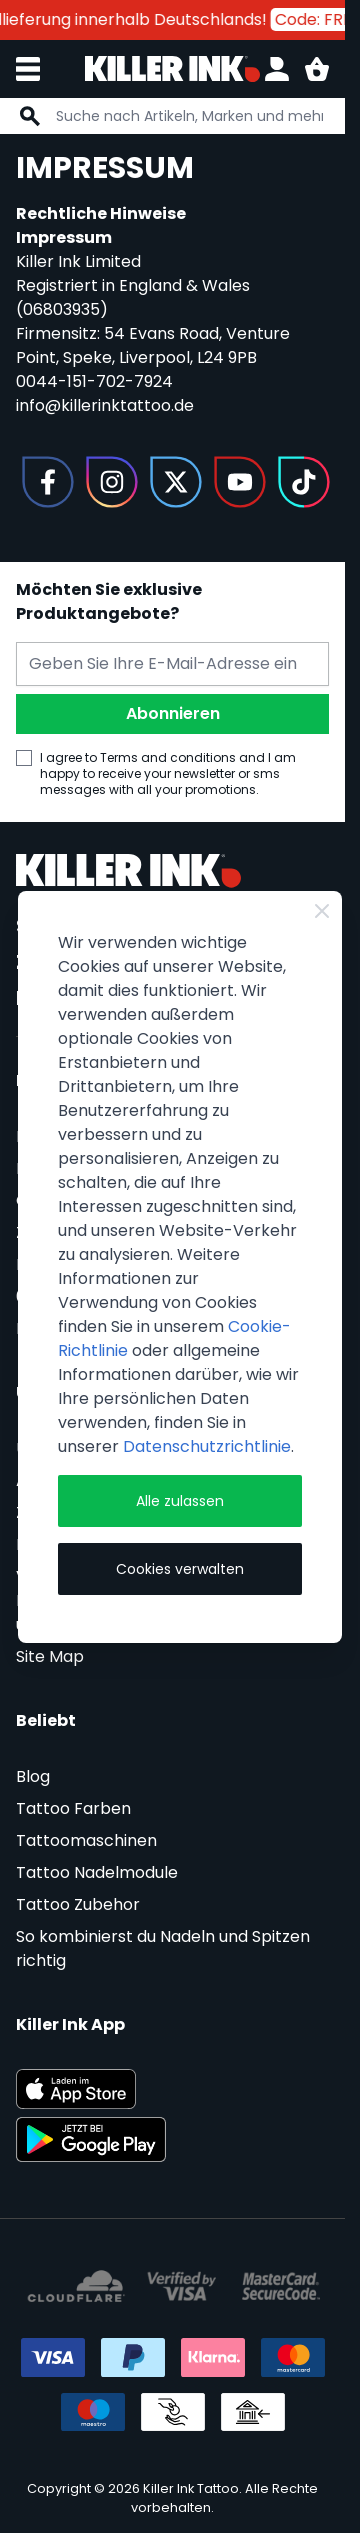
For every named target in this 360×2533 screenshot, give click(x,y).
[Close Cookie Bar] (322, 911)
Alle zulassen (180, 1501)
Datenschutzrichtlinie (207, 1446)
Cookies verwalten (180, 1569)
